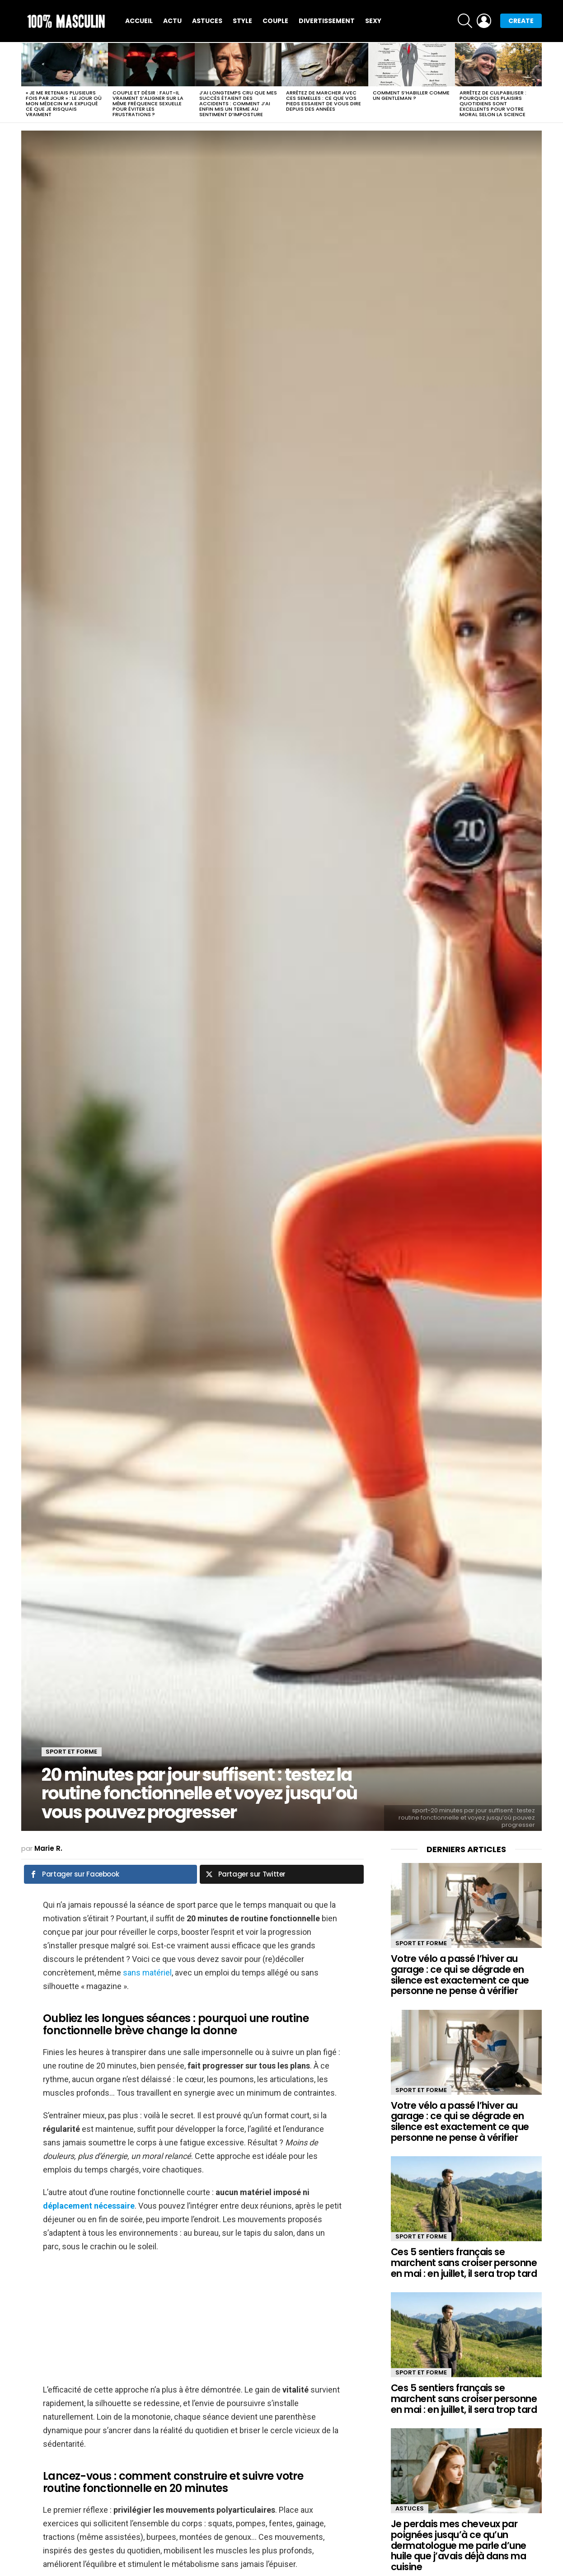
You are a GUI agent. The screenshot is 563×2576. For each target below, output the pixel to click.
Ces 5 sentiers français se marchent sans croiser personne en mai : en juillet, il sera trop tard (464, 2262)
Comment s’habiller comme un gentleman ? (411, 95)
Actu (172, 20)
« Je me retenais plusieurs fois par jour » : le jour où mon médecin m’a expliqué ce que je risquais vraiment (64, 103)
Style (242, 20)
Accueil (139, 20)
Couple (275, 20)
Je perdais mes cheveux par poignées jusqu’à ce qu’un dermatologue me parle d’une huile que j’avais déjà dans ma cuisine (458, 2545)
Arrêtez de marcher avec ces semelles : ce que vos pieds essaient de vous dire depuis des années (323, 101)
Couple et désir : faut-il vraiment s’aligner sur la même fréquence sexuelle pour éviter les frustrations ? (148, 103)
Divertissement (327, 20)
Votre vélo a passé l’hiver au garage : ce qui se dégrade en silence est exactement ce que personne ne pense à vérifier (460, 1974)
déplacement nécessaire (89, 2205)
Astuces (207, 20)
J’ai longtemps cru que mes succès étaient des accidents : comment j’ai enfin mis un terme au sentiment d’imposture (238, 103)
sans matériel (147, 1972)
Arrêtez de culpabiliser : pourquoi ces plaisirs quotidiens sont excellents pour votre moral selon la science (493, 103)
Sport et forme (421, 1943)
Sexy (373, 20)
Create (521, 20)
